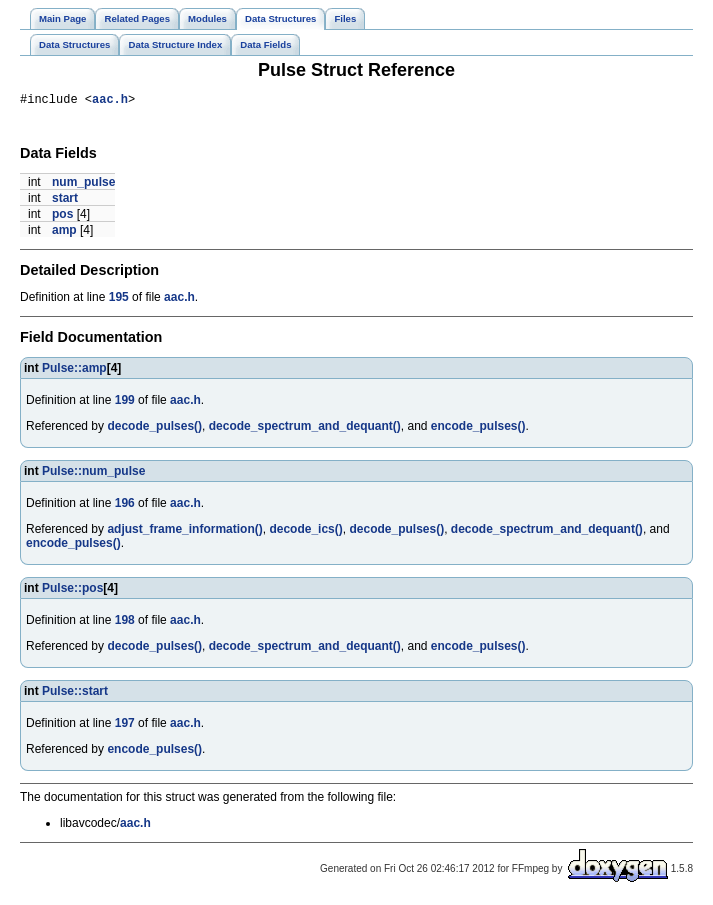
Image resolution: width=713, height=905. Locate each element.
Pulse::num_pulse (93, 474)
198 (125, 623)
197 (125, 726)
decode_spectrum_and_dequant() (305, 429)
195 (119, 300)
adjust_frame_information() (184, 532)
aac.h (110, 101)
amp (64, 233)
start (65, 201)
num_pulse (83, 185)
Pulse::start (75, 694)
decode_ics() (305, 532)
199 (125, 403)
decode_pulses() (154, 429)
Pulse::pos (72, 591)
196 (125, 506)
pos (62, 217)
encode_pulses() (478, 429)
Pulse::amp (74, 371)
